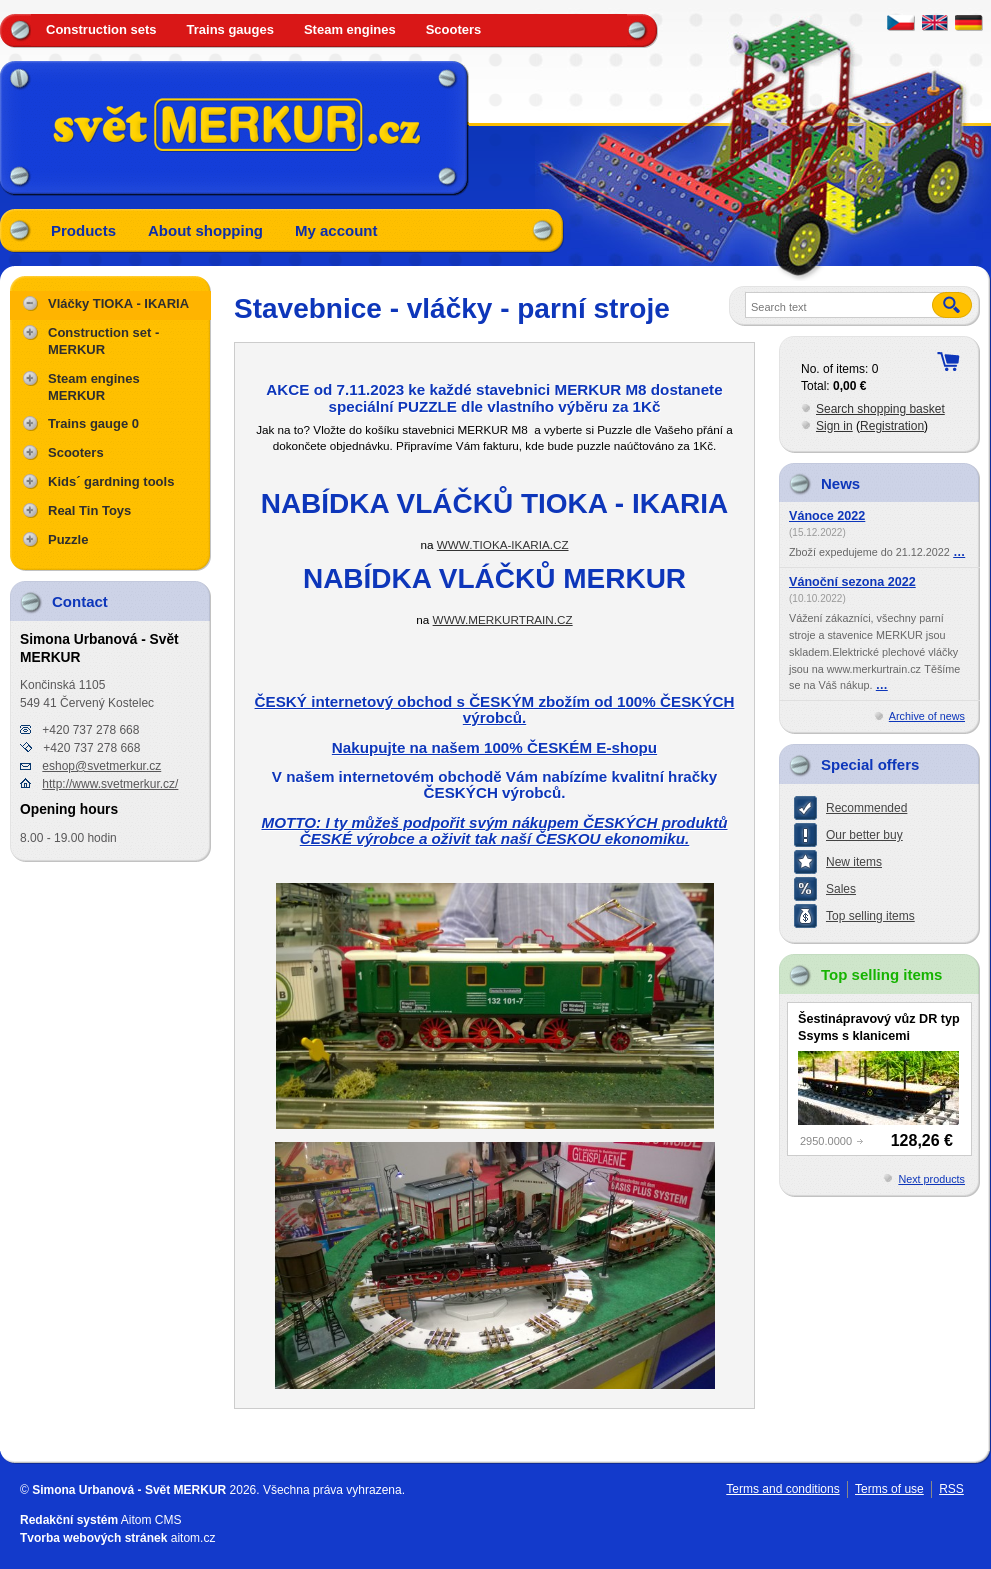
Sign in (834, 426)
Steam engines (350, 29)
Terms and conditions (782, 1489)
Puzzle (68, 539)
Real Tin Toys (89, 510)
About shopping (205, 230)
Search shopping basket (880, 409)
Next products (931, 1179)
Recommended (866, 808)
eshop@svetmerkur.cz (101, 766)
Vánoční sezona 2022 (852, 582)
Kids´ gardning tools (111, 481)
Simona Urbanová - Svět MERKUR (129, 1490)
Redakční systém (69, 1520)
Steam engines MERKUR (94, 387)
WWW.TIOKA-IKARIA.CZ (503, 544)
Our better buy (864, 835)
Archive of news (927, 716)
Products (83, 230)
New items (854, 862)
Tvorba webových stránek (93, 1538)
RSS (951, 1489)
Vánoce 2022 (827, 516)
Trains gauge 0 (93, 423)
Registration (892, 426)
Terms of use (889, 1489)
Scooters (454, 29)
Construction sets (101, 29)
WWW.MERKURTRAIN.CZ (503, 619)
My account (336, 230)
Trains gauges (230, 29)
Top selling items (870, 916)
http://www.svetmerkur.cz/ (110, 784)
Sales (841, 889)
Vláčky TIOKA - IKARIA (118, 303)
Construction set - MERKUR (103, 341)
